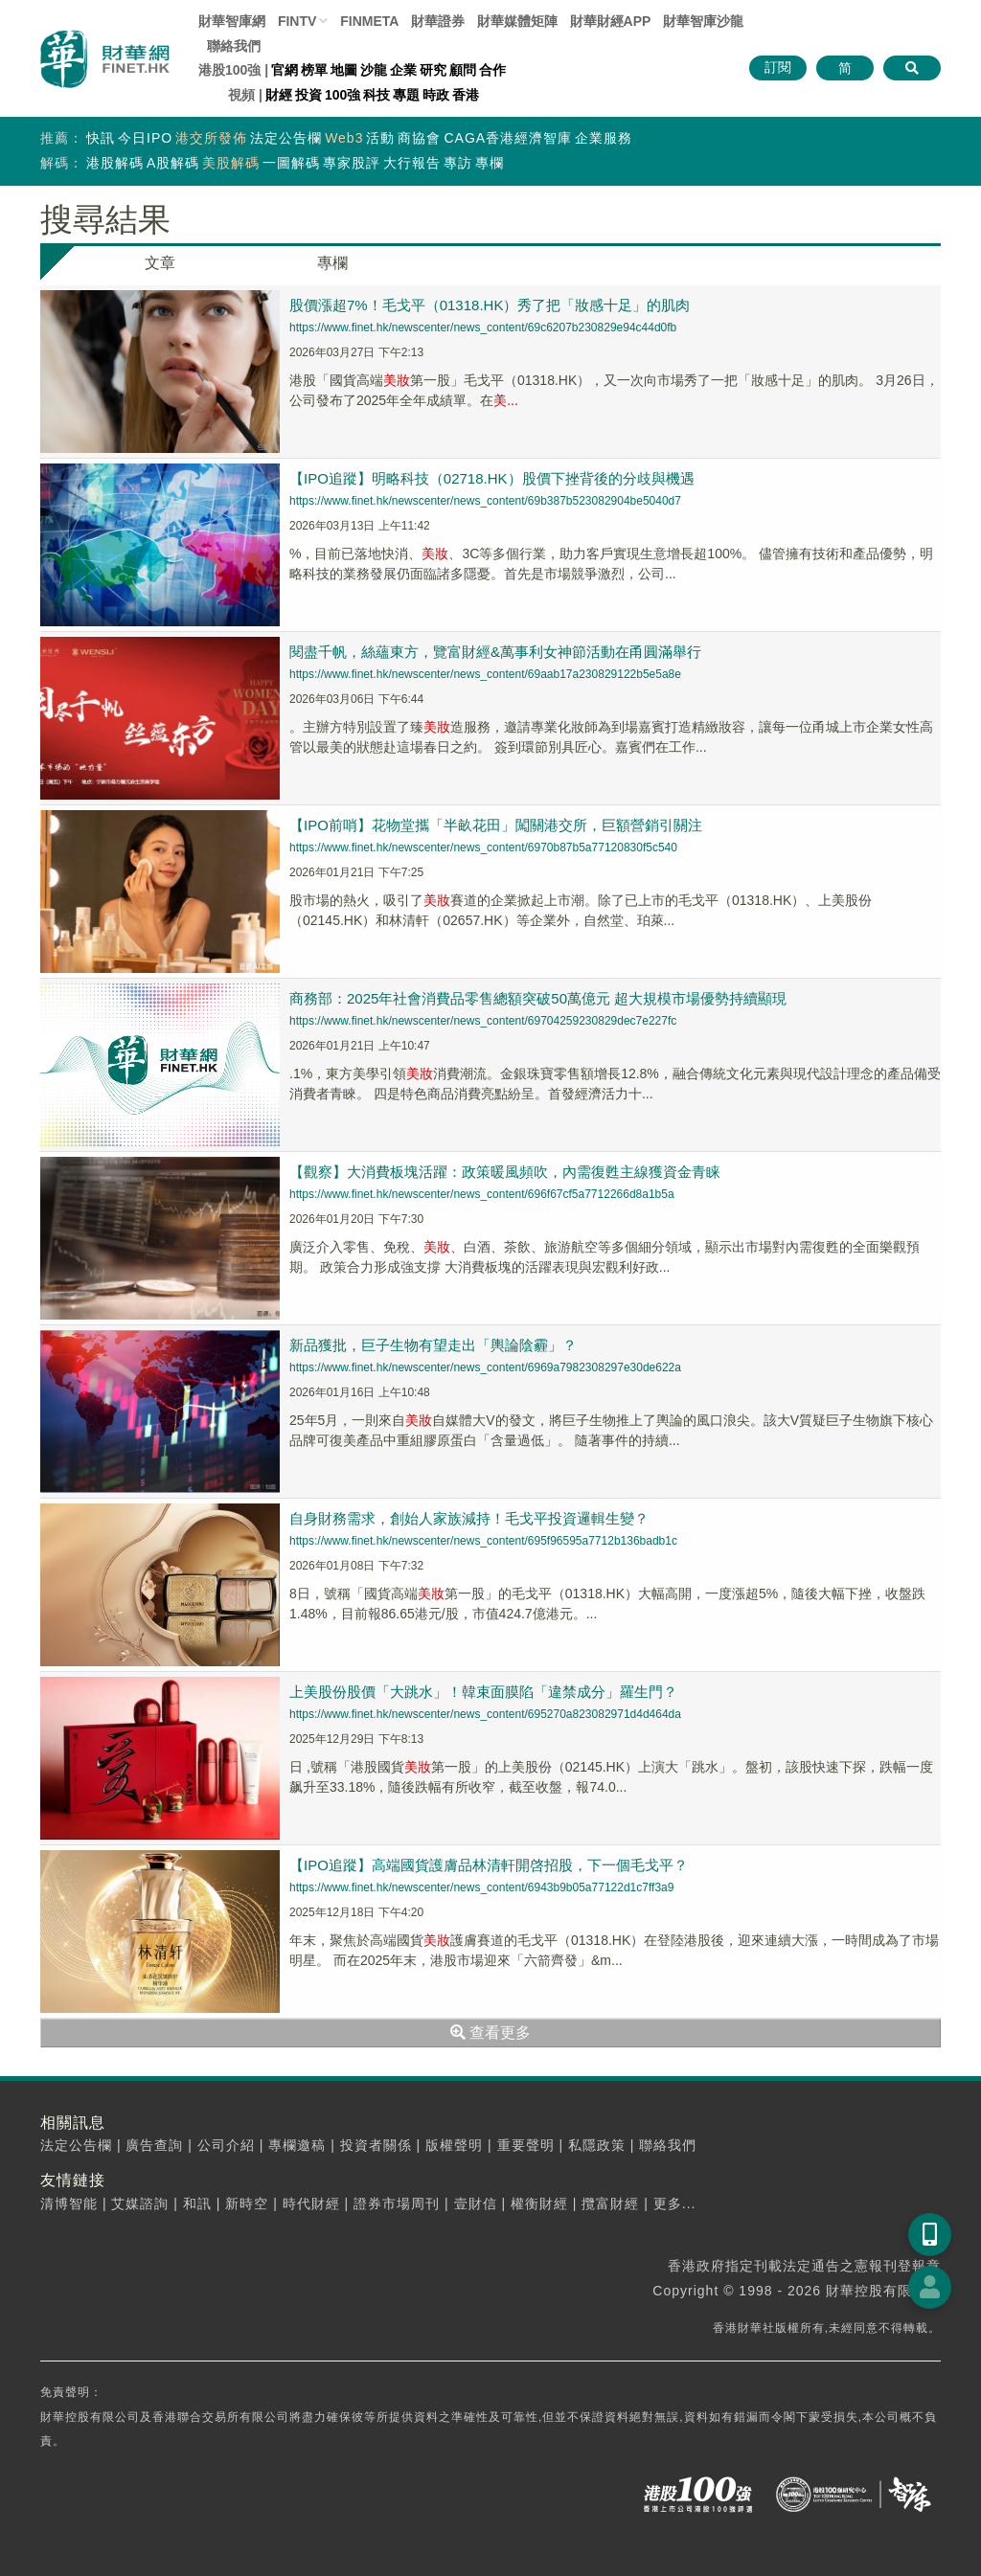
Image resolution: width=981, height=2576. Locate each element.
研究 (433, 70)
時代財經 (311, 2203)
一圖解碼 (291, 162)
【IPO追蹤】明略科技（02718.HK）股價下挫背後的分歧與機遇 (492, 478)
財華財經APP (610, 21)
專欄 (489, 162)
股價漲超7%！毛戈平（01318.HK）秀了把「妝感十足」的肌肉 (489, 305)
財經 (278, 94)
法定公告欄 (286, 138)
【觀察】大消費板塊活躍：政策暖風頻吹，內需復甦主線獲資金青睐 (504, 1172)
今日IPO (145, 138)
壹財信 (475, 2203)
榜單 (314, 70)
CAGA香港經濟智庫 (508, 138)
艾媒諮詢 (140, 2203)
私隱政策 (597, 2145)
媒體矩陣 (517, 21)
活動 (380, 138)
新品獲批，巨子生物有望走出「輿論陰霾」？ (433, 1345)
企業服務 (603, 138)
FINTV (297, 21)
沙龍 (373, 70)
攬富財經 (610, 2203)
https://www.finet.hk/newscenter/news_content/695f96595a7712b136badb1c (483, 1541)
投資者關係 (376, 2145)
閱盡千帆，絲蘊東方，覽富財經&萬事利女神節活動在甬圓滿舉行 (495, 652)
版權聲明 (454, 2145)
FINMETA (369, 21)
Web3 (344, 138)
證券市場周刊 (397, 2203)
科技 (376, 94)
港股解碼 (115, 162)
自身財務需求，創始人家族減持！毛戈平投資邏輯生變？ (469, 1518)
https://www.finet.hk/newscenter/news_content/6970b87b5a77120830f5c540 (483, 847)
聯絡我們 (234, 46)
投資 (308, 94)
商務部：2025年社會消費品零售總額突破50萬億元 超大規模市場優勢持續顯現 (538, 998)
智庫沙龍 (703, 21)
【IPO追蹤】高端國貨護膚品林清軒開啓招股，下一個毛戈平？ (488, 1865)
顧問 (462, 70)
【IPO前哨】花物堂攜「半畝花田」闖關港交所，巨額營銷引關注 (495, 825)
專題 (406, 94)
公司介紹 (226, 2145)
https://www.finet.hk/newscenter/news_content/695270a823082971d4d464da (485, 1714)
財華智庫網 (231, 21)
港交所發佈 (211, 138)
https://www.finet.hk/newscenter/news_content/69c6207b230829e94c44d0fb (482, 327)
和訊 (197, 2203)
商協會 (419, 138)
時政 (435, 94)
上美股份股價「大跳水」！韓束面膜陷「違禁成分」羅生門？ (483, 1691)
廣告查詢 (154, 2145)
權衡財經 (539, 2203)
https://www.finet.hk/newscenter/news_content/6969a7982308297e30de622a (485, 1367)
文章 (160, 263)
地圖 (344, 70)
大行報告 (412, 162)
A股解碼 (173, 162)
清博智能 (69, 2203)
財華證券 (438, 21)
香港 (465, 94)
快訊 (100, 138)
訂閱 (777, 67)
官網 (284, 70)
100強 (342, 94)
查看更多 (490, 2032)
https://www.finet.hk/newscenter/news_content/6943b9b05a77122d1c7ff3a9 (481, 1887)
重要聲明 (526, 2145)
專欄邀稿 (297, 2145)
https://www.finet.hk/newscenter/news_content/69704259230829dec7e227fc (482, 1021)
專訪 (458, 162)
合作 (492, 70)
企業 (403, 70)
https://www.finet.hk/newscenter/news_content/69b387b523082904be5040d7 (485, 501)
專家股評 (351, 162)
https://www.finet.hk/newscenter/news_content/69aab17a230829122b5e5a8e (485, 674)
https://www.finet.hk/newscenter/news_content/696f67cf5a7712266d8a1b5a (481, 1194)
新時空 (246, 2203)
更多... (674, 2203)
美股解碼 (231, 162)
